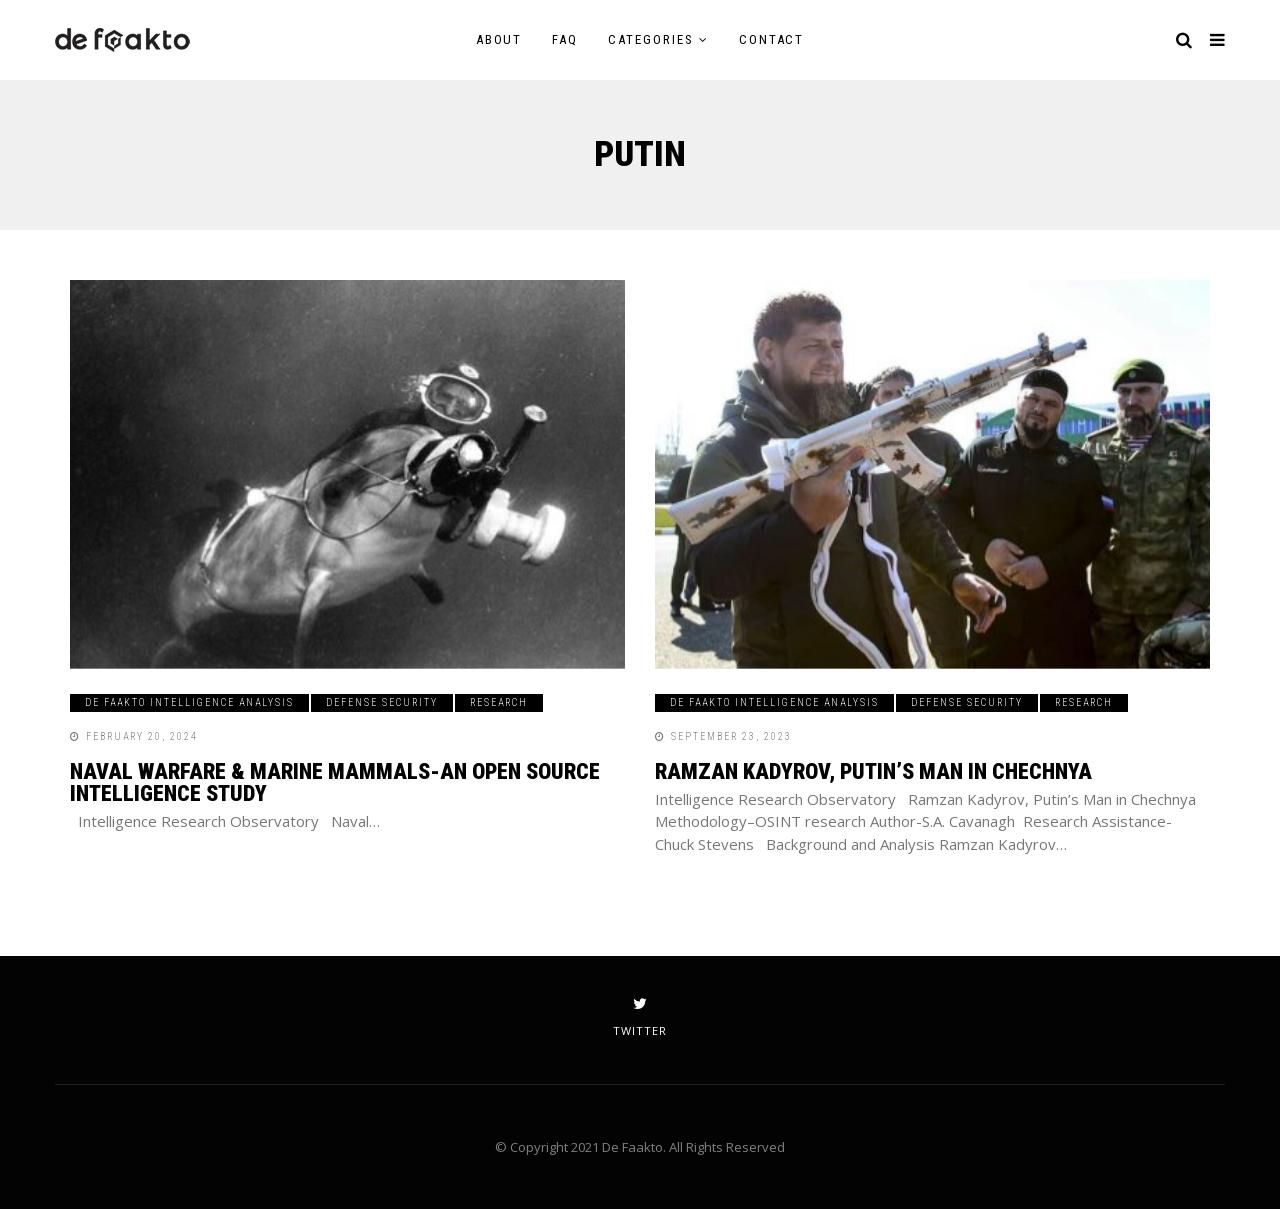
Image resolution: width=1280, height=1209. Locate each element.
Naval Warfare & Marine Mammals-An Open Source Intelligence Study (335, 782)
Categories (651, 39)
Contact (772, 39)
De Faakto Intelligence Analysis (189, 702)
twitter (640, 1017)
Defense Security (382, 702)
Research (499, 702)
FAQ (565, 39)
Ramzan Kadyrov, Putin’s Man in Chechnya (873, 771)
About (499, 39)
